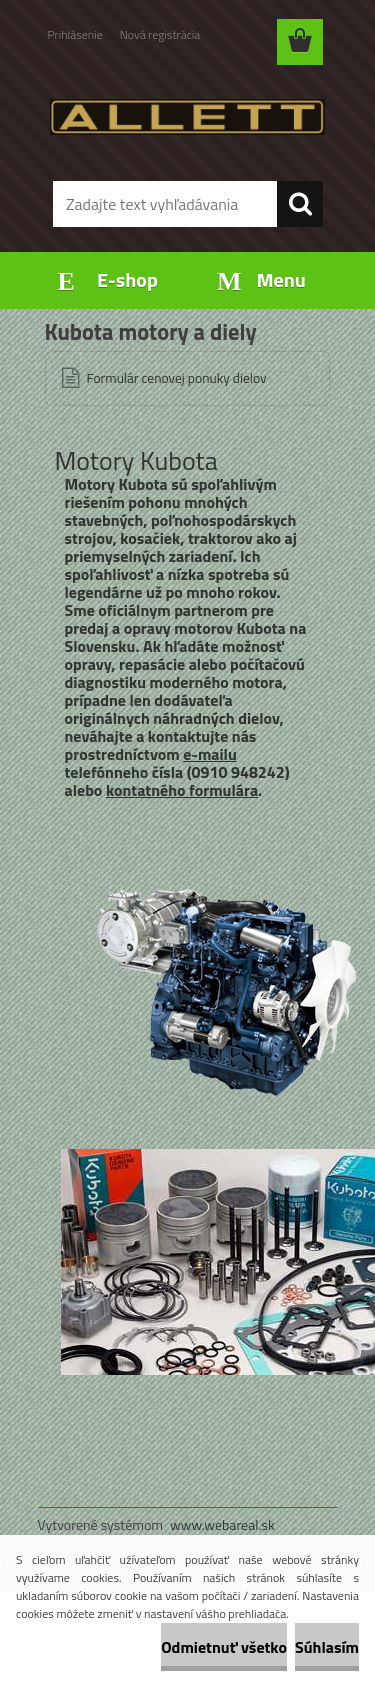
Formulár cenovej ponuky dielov (177, 378)
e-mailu (210, 754)
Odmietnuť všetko (224, 1647)
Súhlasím (327, 1647)
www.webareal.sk (222, 1524)
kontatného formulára (182, 790)
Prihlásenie (75, 34)
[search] (300, 204)
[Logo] (187, 117)
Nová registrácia (160, 34)
